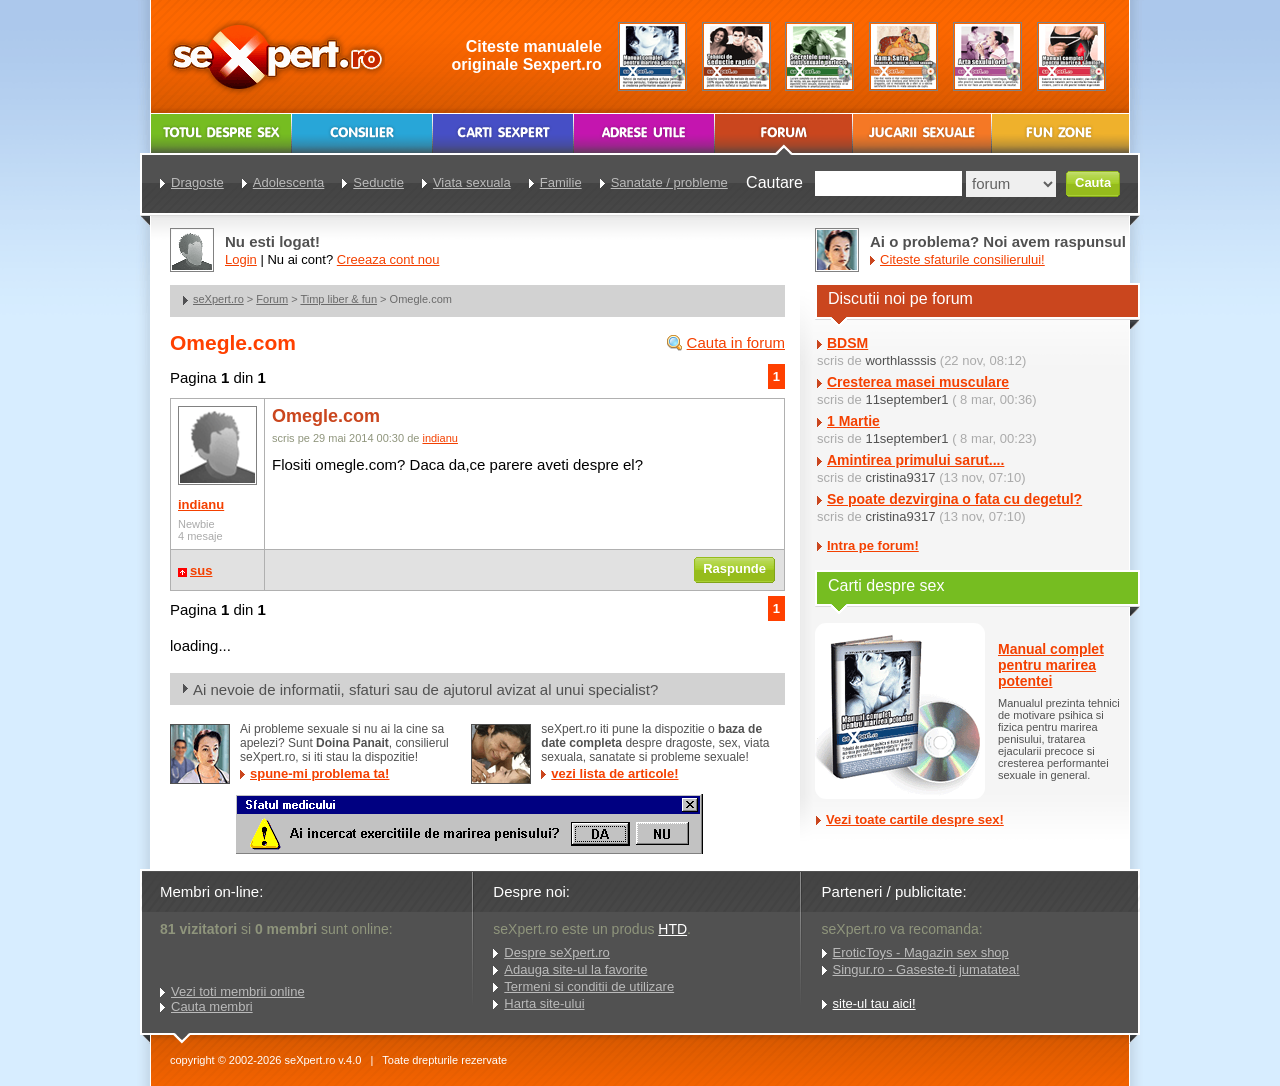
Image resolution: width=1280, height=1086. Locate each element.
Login (241, 259)
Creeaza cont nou (388, 259)
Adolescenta (289, 182)
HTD (672, 929)
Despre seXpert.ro (557, 952)
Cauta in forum (736, 342)
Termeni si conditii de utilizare (589, 986)
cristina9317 (900, 477)
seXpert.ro (218, 299)
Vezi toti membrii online (238, 991)
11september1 (906, 399)
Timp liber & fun (338, 299)
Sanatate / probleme (669, 182)
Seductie (378, 182)
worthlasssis (900, 360)
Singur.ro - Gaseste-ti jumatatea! (926, 969)
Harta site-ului (544, 1003)
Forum (272, 299)
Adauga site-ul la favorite (575, 969)
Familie (561, 182)
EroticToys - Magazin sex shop (921, 952)
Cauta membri (212, 1006)
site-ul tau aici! (874, 1003)
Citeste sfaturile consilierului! (962, 259)
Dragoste (197, 182)
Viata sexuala (472, 182)
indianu (201, 504)
